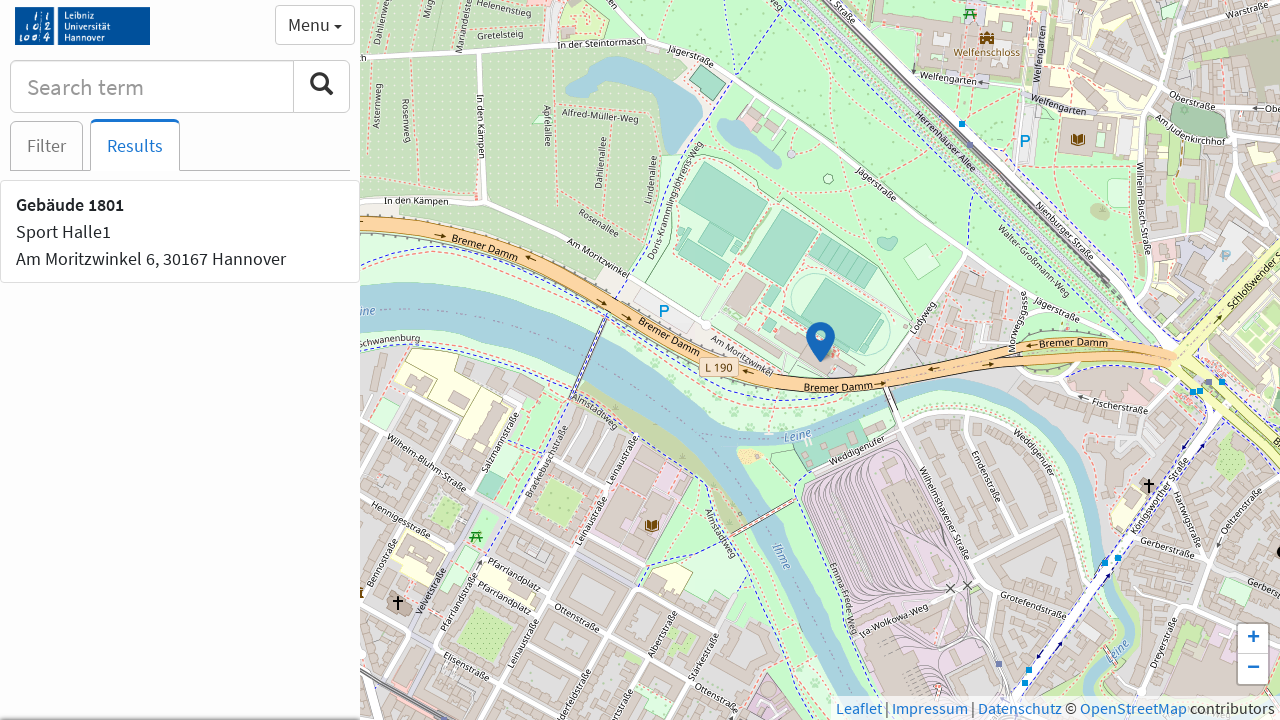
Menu (315, 24)
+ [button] (1253, 639)
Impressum (930, 708)
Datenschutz (1020, 708)
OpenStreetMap (1133, 708)
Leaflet (859, 708)
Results (135, 145)
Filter (46, 145)
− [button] (1253, 669)
